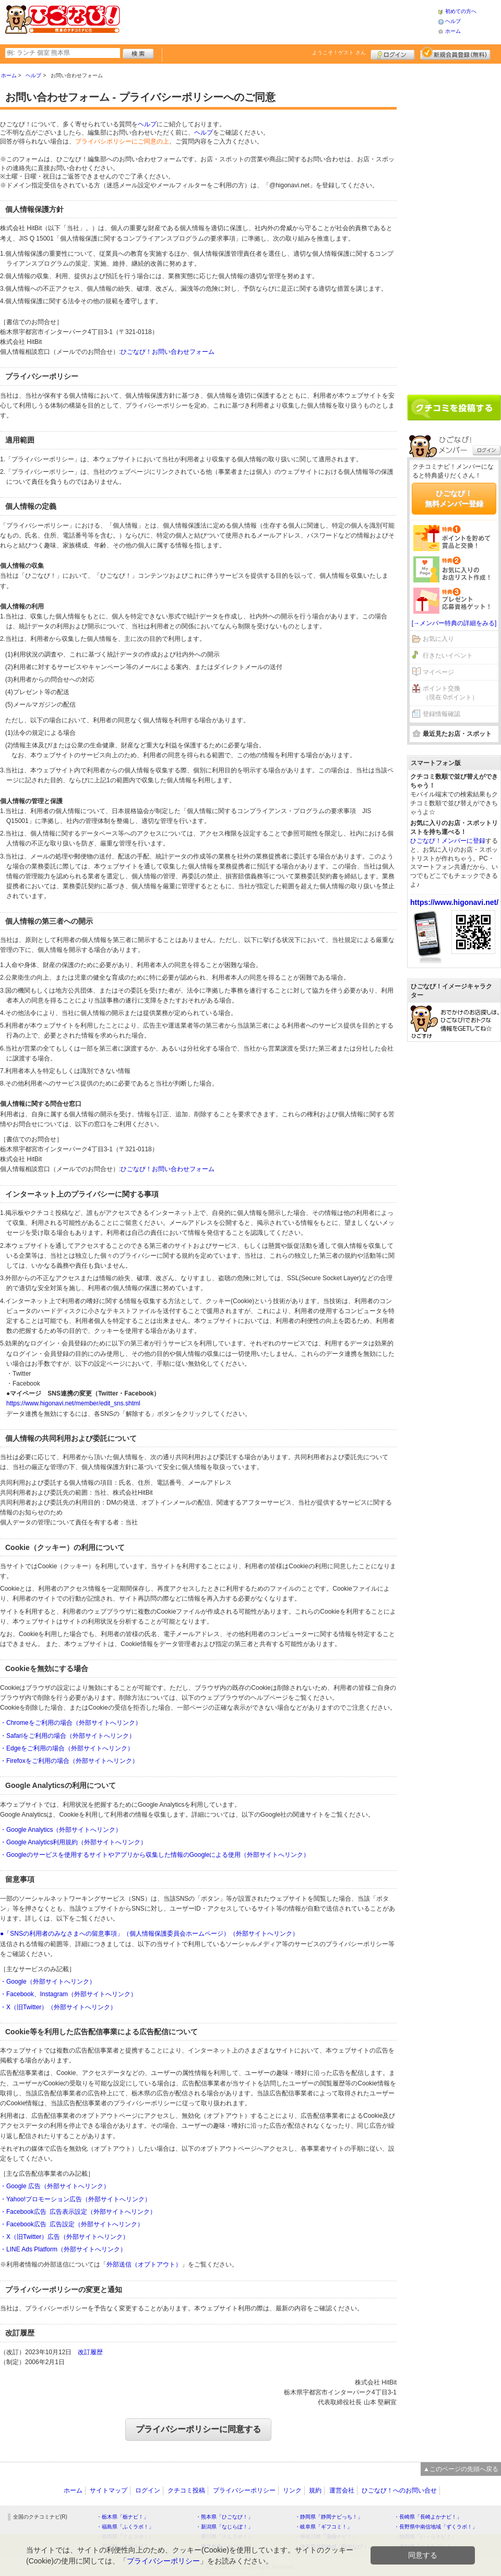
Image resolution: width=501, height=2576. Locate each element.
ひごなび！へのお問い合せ (399, 2490)
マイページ (438, 672)
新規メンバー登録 (455, 53)
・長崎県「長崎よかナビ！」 (428, 2517)
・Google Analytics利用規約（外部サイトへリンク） (73, 1842)
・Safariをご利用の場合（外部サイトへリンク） (67, 1735)
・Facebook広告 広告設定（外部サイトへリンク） (72, 2224)
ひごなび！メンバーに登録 (447, 840)
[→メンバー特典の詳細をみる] (454, 623)
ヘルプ (453, 21)
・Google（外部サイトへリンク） (48, 1981)
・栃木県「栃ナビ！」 (123, 2517)
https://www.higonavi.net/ (454, 902)
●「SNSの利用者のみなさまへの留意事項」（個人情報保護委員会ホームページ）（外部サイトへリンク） (149, 1933)
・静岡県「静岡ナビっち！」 (329, 2517)
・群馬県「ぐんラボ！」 (125, 2536)
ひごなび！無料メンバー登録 (454, 498)
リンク (292, 2490)
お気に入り (438, 638)
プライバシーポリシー (244, 2490)
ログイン (393, 53)
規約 (315, 2490)
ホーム (453, 31)
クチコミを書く (454, 408)
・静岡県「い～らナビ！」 (425, 2536)
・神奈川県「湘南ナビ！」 (326, 2536)
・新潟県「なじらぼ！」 (224, 2527)
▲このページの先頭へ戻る (460, 2469)
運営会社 (341, 2490)
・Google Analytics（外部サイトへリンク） (61, 1829)
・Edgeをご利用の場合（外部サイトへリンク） (67, 1748)
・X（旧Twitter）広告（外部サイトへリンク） (64, 2236)
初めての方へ (460, 11)
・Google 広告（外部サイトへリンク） (55, 2186)
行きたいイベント (448, 655)
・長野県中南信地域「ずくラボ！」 (436, 2527)
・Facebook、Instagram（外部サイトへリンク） (68, 1994)
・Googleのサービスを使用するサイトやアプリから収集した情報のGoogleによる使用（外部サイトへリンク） (154, 1854)
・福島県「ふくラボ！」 (125, 2527)
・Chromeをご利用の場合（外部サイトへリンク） (70, 1722)
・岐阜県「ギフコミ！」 (323, 2527)
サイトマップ (108, 2490)
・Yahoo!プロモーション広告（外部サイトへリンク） (75, 2199)
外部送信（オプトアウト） (144, 2264)
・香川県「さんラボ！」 (224, 2536)
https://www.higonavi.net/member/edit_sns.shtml (73, 1403)
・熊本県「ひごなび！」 (224, 2517)
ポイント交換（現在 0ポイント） (450, 693)
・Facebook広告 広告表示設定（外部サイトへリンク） (78, 2211)
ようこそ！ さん (339, 52)
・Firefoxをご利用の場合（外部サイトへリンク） (69, 1760)
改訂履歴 (90, 2352)
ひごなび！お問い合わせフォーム (167, 351)
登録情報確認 (441, 714)
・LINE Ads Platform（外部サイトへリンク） (63, 2249)
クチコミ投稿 (186, 2490)
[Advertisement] (279, 21)
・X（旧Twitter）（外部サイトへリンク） (58, 2007)
